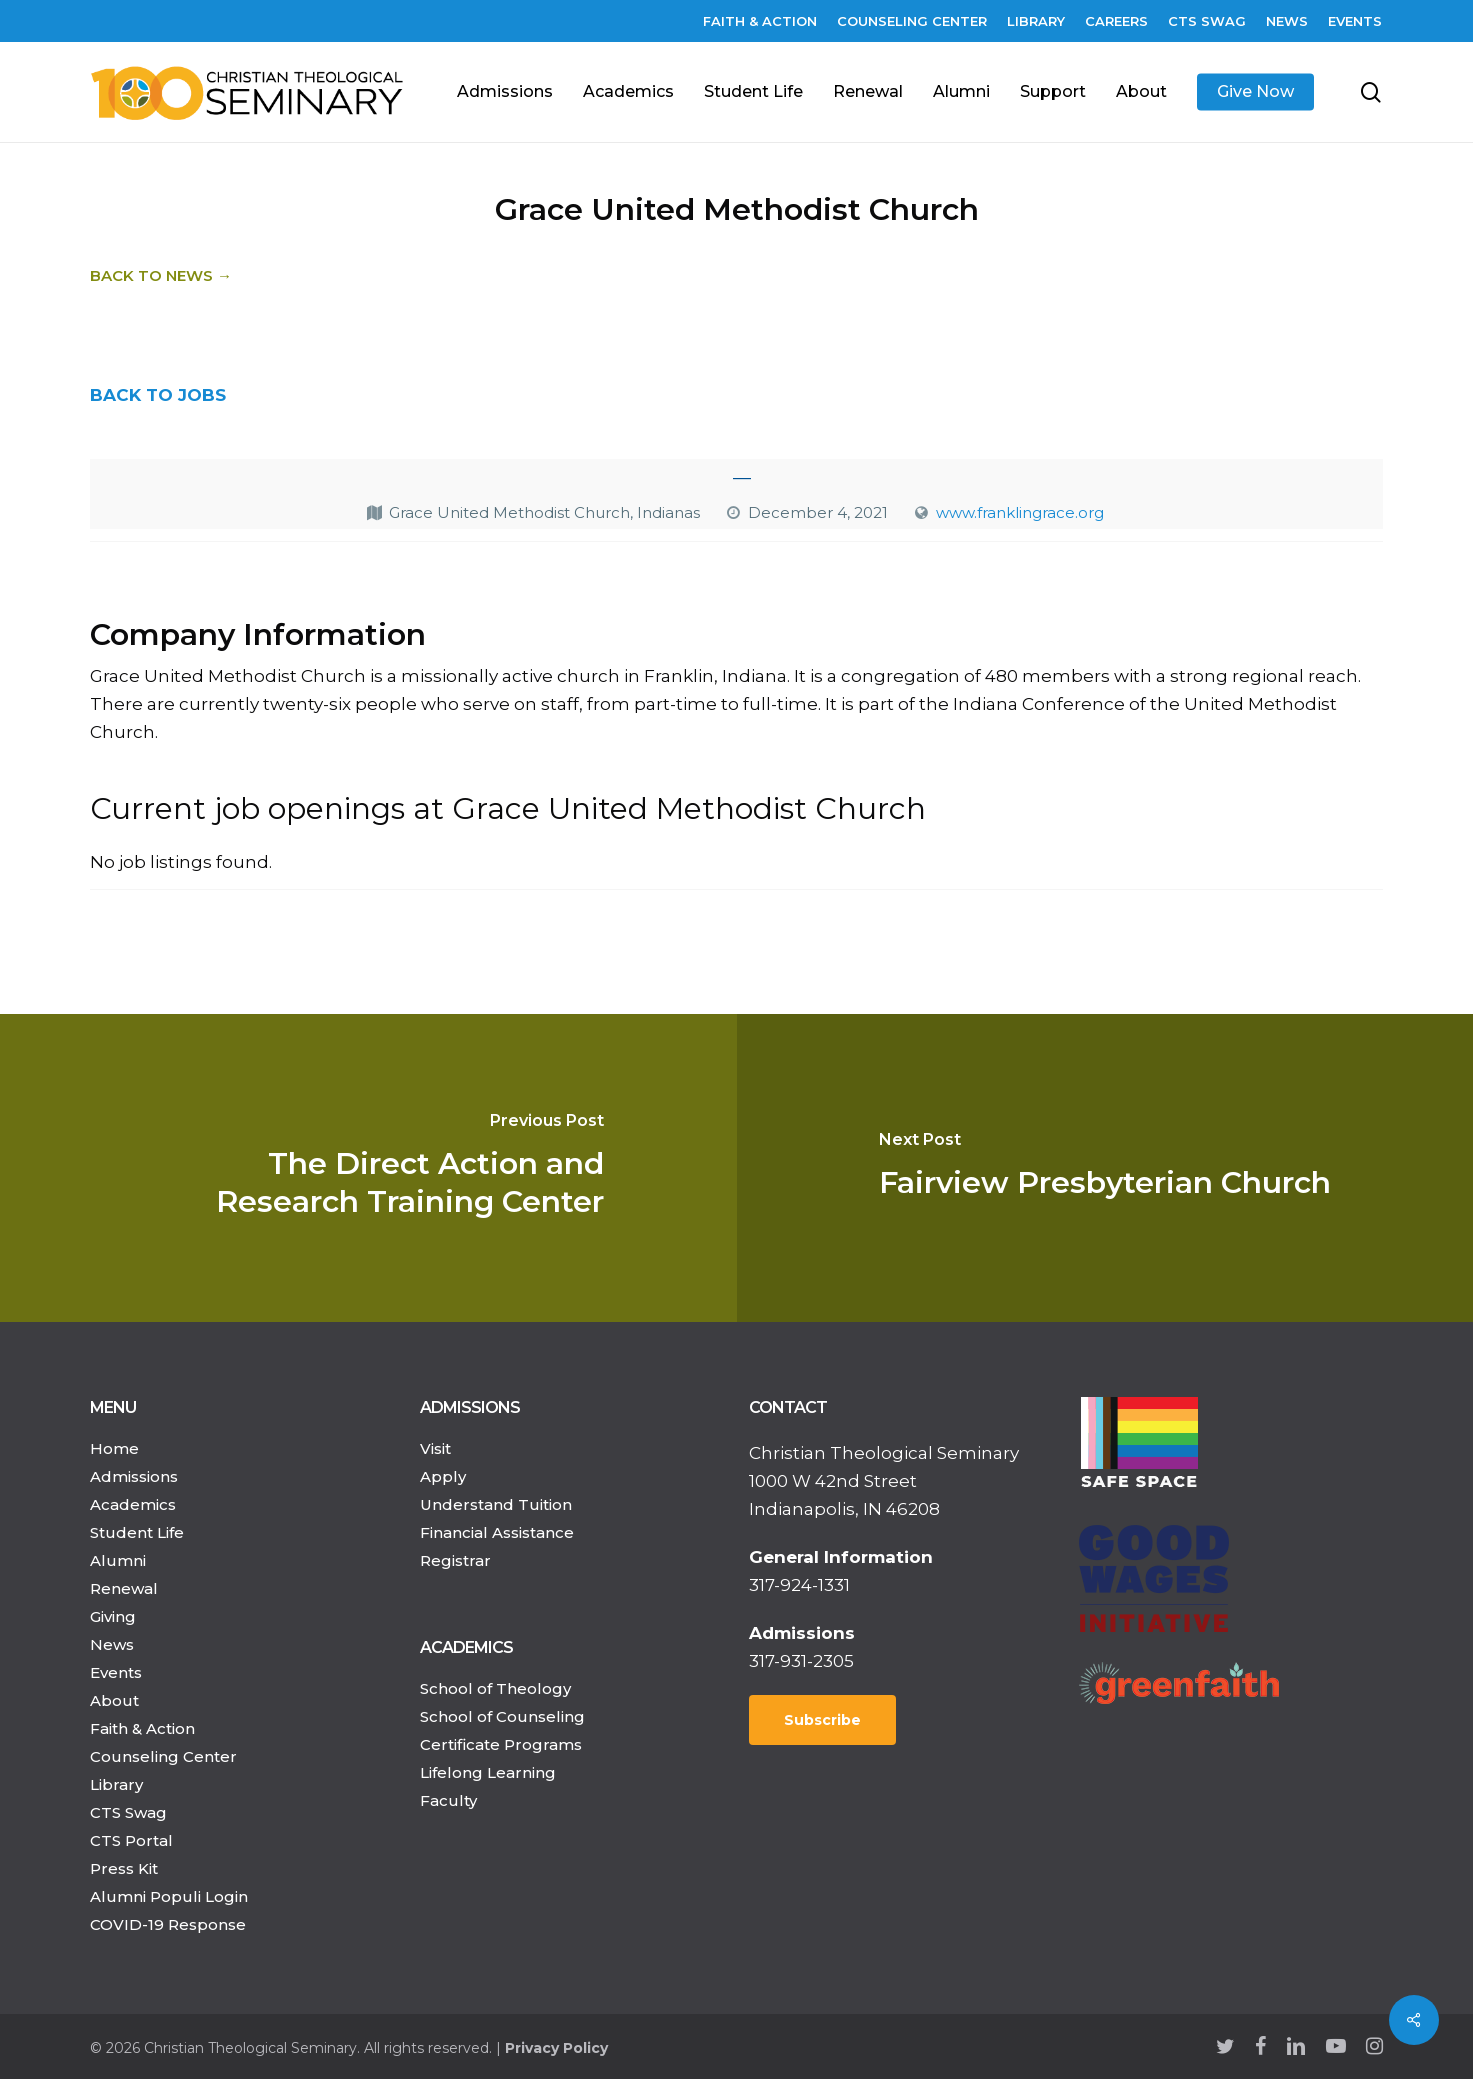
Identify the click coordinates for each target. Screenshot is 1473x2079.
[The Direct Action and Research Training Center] (368, 1168)
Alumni (118, 1560)
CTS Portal (131, 1840)
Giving (113, 1616)
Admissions (134, 1476)
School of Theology (495, 1688)
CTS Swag (128, 1812)
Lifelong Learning (488, 1772)
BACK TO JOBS (158, 395)
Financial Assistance (497, 1532)
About (114, 1700)
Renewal (124, 1588)
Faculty (448, 1800)
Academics (133, 1504)
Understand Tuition (496, 1504)
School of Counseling (502, 1716)
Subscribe (822, 1720)
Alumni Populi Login (169, 1896)
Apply (443, 1476)
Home (114, 1448)
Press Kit (124, 1868)
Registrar (455, 1560)
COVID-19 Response (168, 1924)
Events (116, 1672)
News (112, 1644)
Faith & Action (142, 1728)
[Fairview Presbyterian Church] (1105, 1168)
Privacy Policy (556, 2048)
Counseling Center (163, 1756)
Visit (435, 1448)
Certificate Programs (501, 1744)
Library (116, 1784)
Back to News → (161, 275)
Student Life (137, 1532)
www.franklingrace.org (1020, 512)
